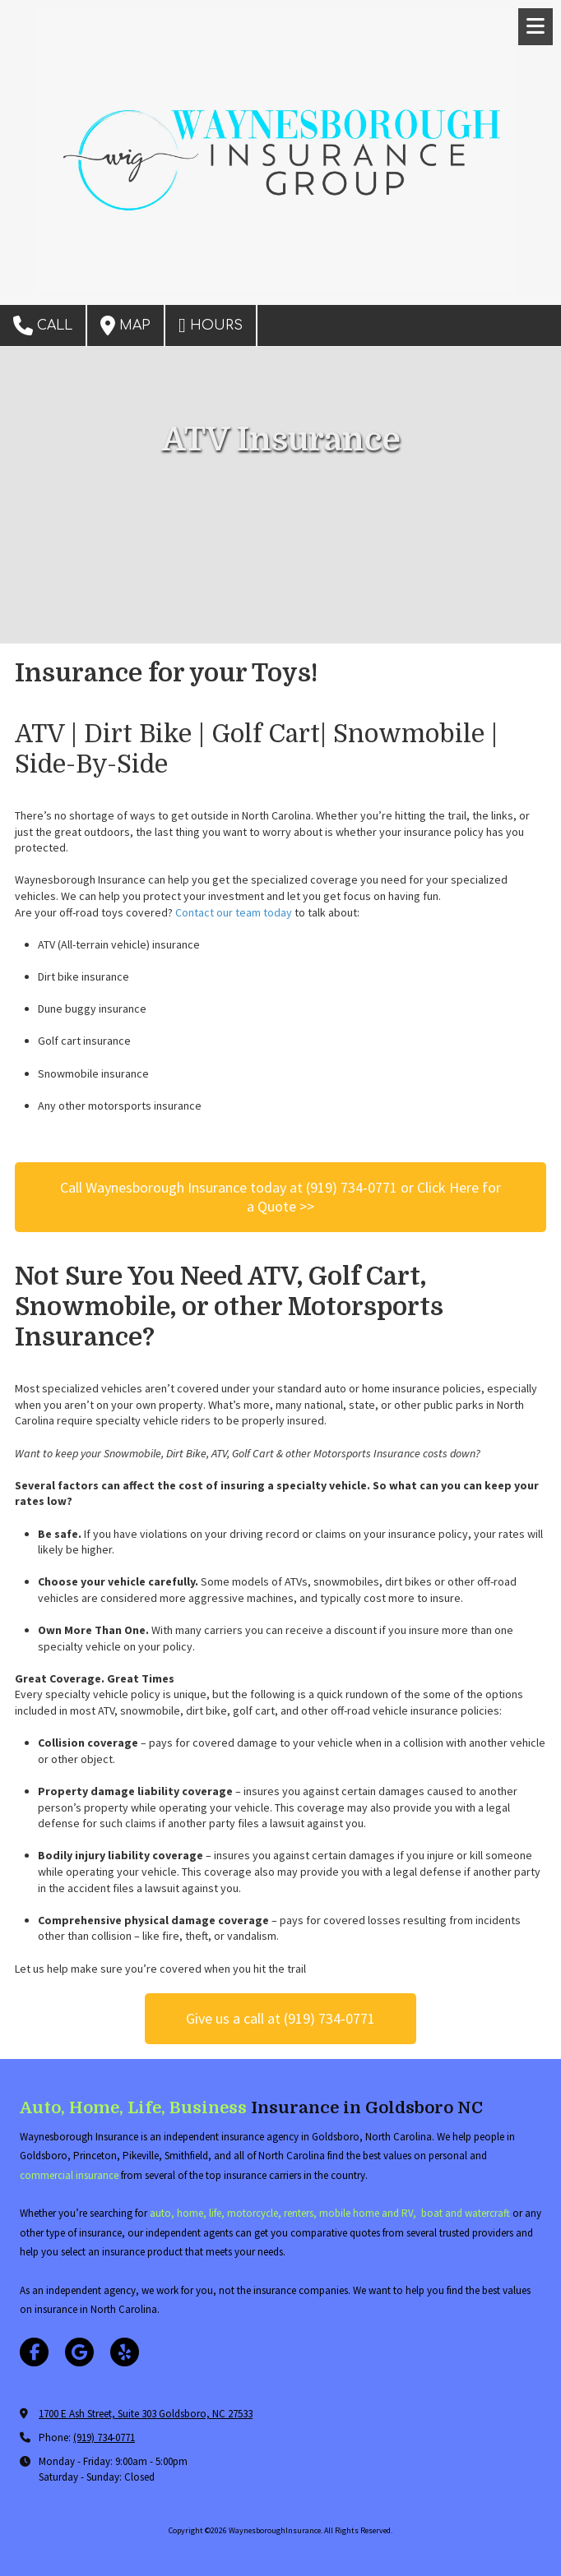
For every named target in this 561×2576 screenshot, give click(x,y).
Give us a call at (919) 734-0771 (280, 2018)
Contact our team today (233, 912)
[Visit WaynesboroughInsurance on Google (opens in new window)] (79, 2352)
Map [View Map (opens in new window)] (125, 325)
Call (42, 325)
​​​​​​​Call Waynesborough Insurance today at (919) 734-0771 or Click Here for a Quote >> (280, 1196)
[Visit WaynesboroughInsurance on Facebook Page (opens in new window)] (34, 2352)
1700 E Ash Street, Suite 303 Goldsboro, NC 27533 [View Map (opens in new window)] (146, 2414)
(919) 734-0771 (104, 2437)
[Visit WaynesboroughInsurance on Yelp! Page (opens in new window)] (124, 2352)
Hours (210, 325)
